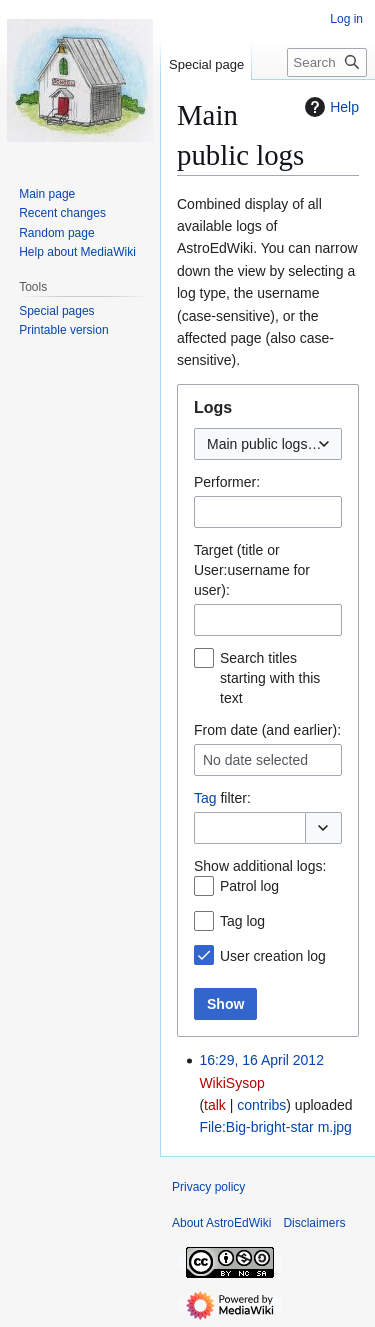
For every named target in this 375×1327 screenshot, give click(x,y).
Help (329, 107)
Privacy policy (208, 1187)
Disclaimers (314, 1223)
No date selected (255, 760)
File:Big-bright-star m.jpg (275, 1127)
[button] (323, 828)
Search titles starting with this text (270, 678)
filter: (222, 798)
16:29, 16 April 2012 (261, 1060)
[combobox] (268, 444)
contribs (261, 1105)
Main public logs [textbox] (257, 444)
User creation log (273, 956)
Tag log (242, 921)
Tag (205, 798)
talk (215, 1105)
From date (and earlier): (267, 730)
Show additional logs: (260, 866)
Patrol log (249, 886)
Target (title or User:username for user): (252, 570)
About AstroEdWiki (221, 1223)
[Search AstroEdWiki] (327, 62)
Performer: (227, 482)
